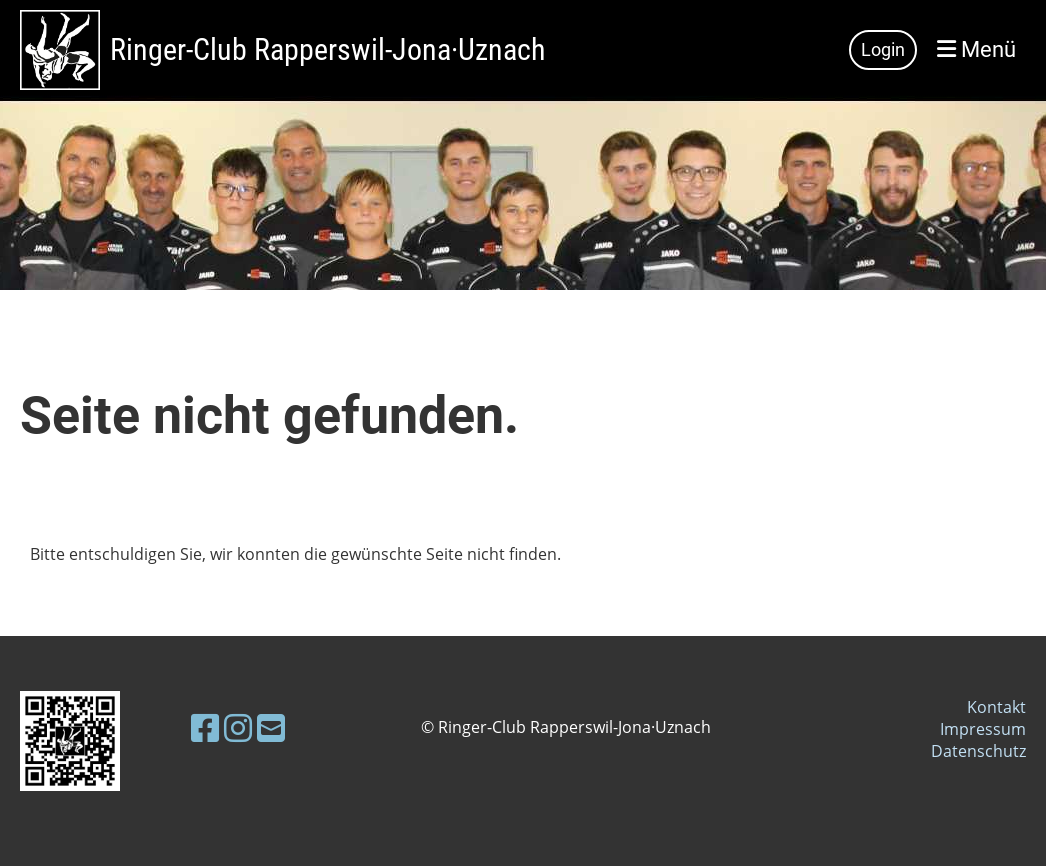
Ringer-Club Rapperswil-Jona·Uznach (327, 49)
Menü (976, 49)
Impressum (983, 729)
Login (883, 49)
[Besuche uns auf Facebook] (205, 727)
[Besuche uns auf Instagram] (238, 727)
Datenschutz (978, 751)
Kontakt (996, 707)
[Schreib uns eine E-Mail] (271, 727)
